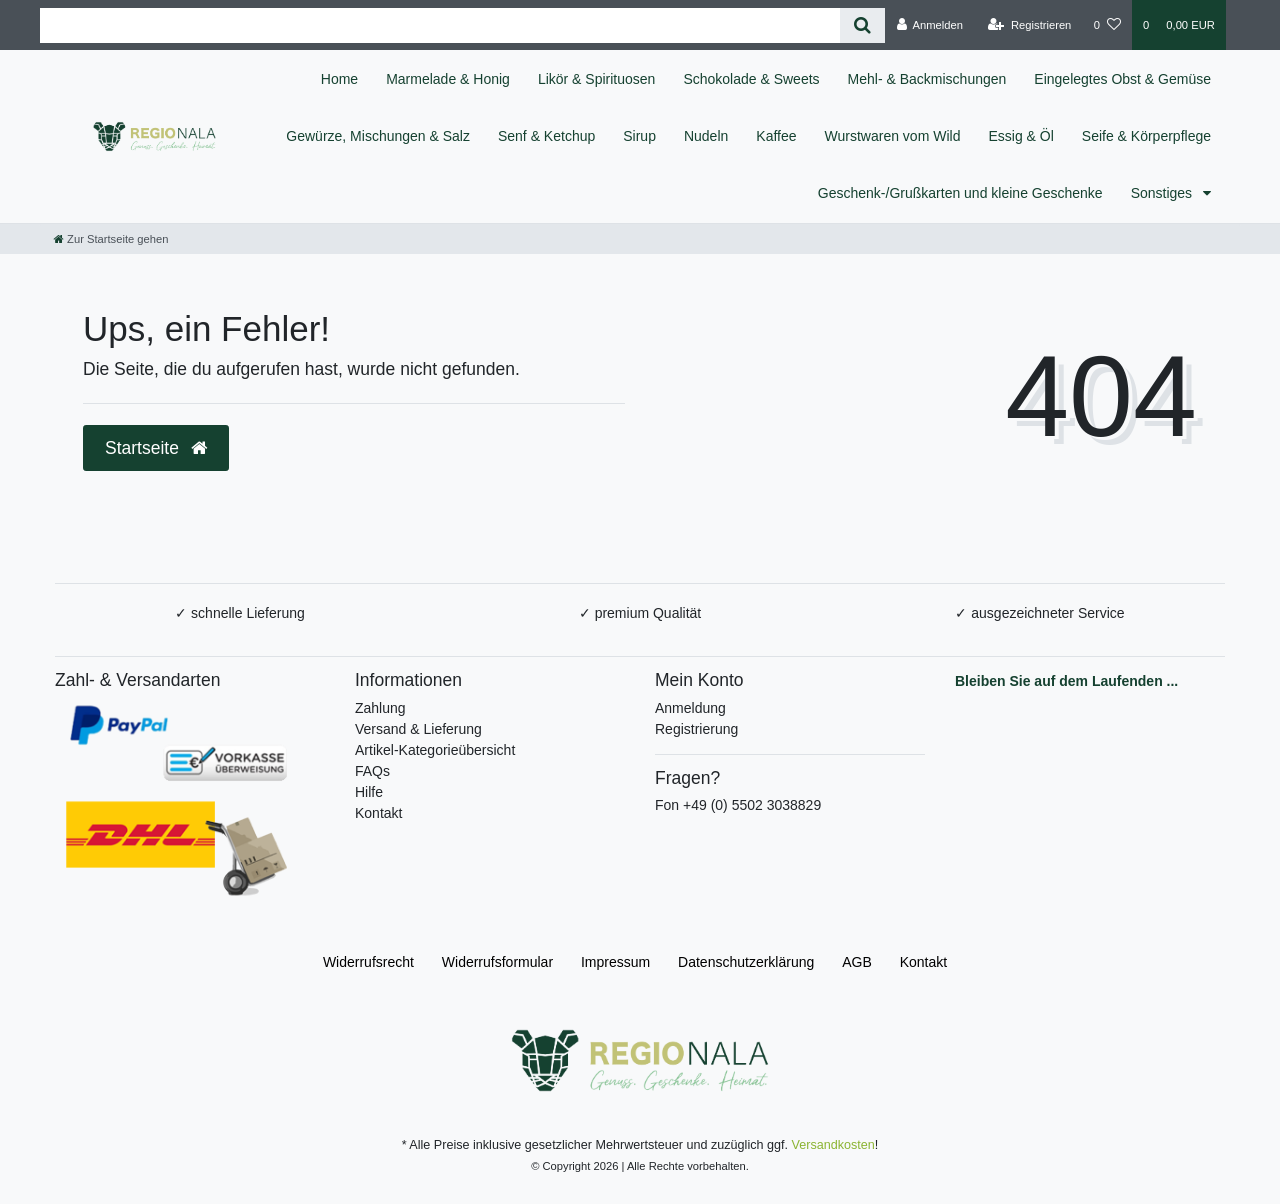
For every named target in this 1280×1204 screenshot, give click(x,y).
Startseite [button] (156, 448)
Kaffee (776, 136)
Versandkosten (833, 1145)
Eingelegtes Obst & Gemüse (1122, 79)
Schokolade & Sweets (751, 79)
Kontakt (378, 813)
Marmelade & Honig (448, 79)
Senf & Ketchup (546, 136)
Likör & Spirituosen (597, 79)
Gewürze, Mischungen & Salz (378, 136)
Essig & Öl (1020, 136)
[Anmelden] (929, 25)
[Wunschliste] (1107, 25)
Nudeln (706, 136)
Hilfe (369, 792)
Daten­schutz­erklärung (746, 962)
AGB (857, 962)
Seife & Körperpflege (1146, 136)
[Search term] (440, 25)
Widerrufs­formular (497, 962)
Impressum (615, 962)
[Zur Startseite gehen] (111, 239)
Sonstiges (1163, 193)
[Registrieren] (1029, 25)
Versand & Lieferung (418, 729)
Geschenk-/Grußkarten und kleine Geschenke (960, 193)
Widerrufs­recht (368, 962)
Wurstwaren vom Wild (893, 136)
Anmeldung (690, 708)
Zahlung (380, 708)
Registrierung (696, 729)
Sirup (639, 136)
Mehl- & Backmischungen (927, 79)
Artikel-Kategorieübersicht (435, 750)
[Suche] (862, 25)
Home (339, 79)
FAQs (372, 771)
